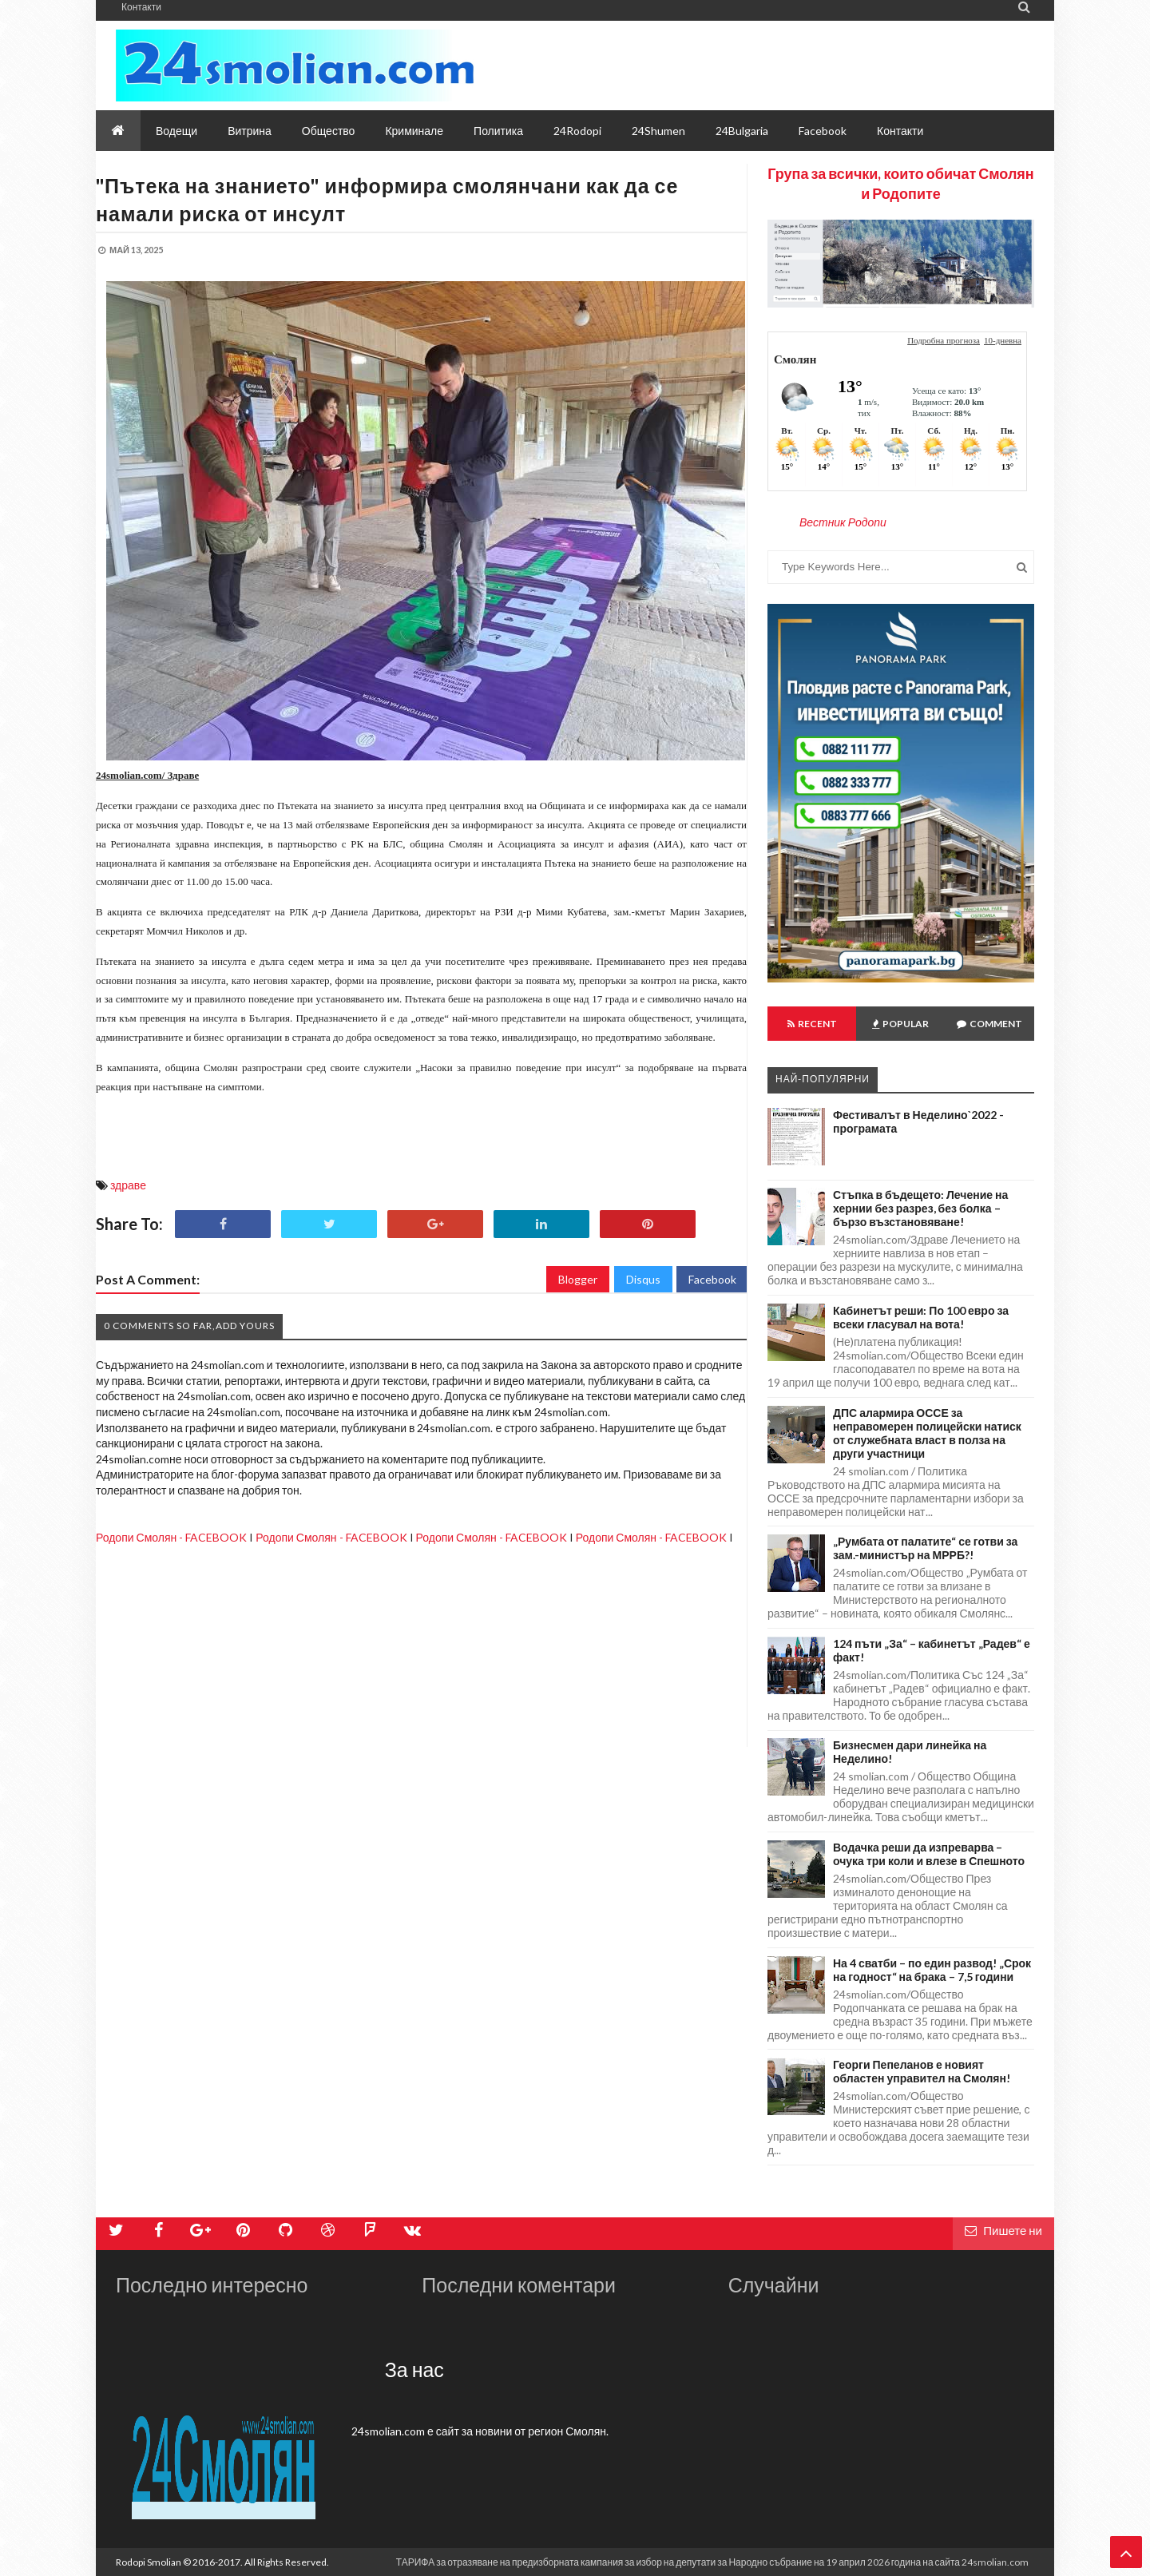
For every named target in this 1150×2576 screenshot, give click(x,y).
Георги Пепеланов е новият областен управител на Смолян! (921, 2071)
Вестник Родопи (842, 522)
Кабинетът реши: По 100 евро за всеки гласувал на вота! (921, 1317)
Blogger (577, 1279)
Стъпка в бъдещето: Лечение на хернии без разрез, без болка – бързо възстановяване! (920, 1208)
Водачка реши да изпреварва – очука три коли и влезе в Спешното (929, 1854)
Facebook (712, 1279)
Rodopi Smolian (148, 2562)
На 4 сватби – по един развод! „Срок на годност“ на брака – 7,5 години (932, 1969)
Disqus (643, 1279)
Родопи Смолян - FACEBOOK (171, 1537)
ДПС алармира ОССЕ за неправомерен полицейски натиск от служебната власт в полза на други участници (927, 1433)
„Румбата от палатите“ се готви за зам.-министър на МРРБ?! (925, 1548)
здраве (128, 1185)
